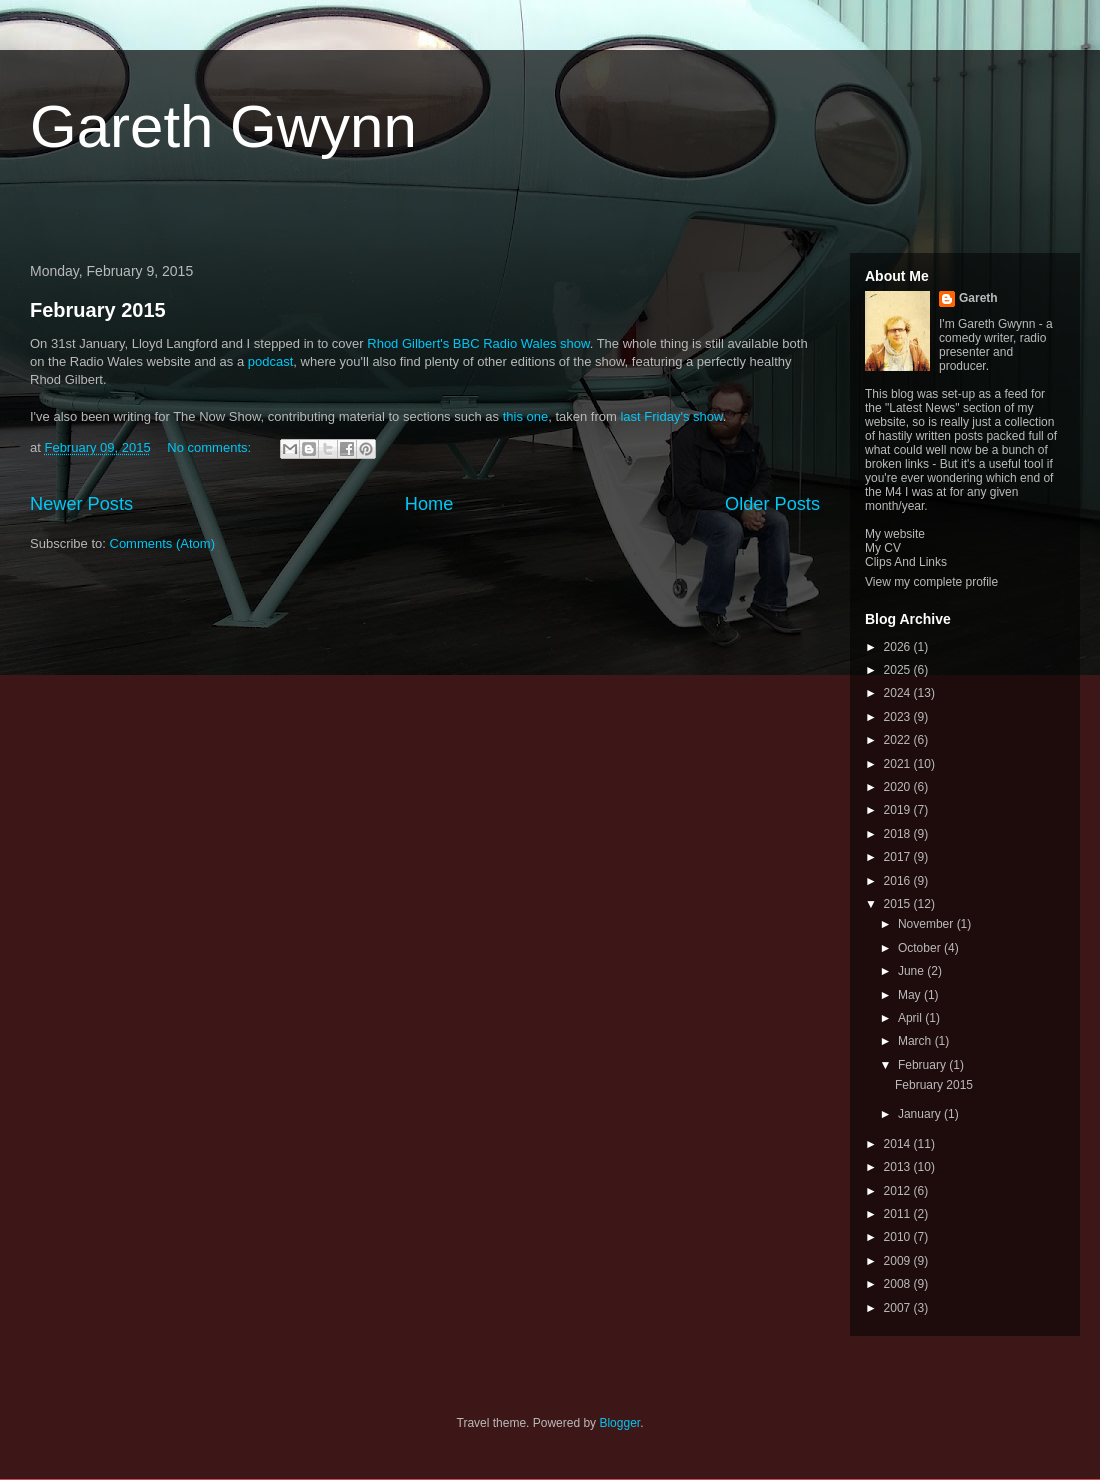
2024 (899, 693)
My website (895, 534)
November (927, 924)
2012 (899, 1191)
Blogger (619, 1423)
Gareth (978, 298)
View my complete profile (931, 582)
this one (526, 416)
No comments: (210, 447)
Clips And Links (906, 562)
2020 (899, 787)
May (911, 995)
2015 (899, 904)
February (923, 1065)
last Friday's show (671, 416)
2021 (899, 764)
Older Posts (772, 504)
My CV (883, 548)
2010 (899, 1237)
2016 (899, 881)
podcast (271, 361)
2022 (899, 740)
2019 (899, 810)
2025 (899, 670)
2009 (899, 1261)
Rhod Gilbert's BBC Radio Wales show (478, 343)
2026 (899, 647)
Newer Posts (81, 504)
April (911, 1018)
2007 (899, 1308)
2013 (899, 1167)
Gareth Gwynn (223, 126)
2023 (899, 717)
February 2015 (98, 310)
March (916, 1041)
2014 (899, 1144)
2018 (899, 834)
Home (429, 504)
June (912, 971)
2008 (899, 1284)
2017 (899, 857)
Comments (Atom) (162, 543)
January (921, 1114)
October (921, 948)
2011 (899, 1214)
